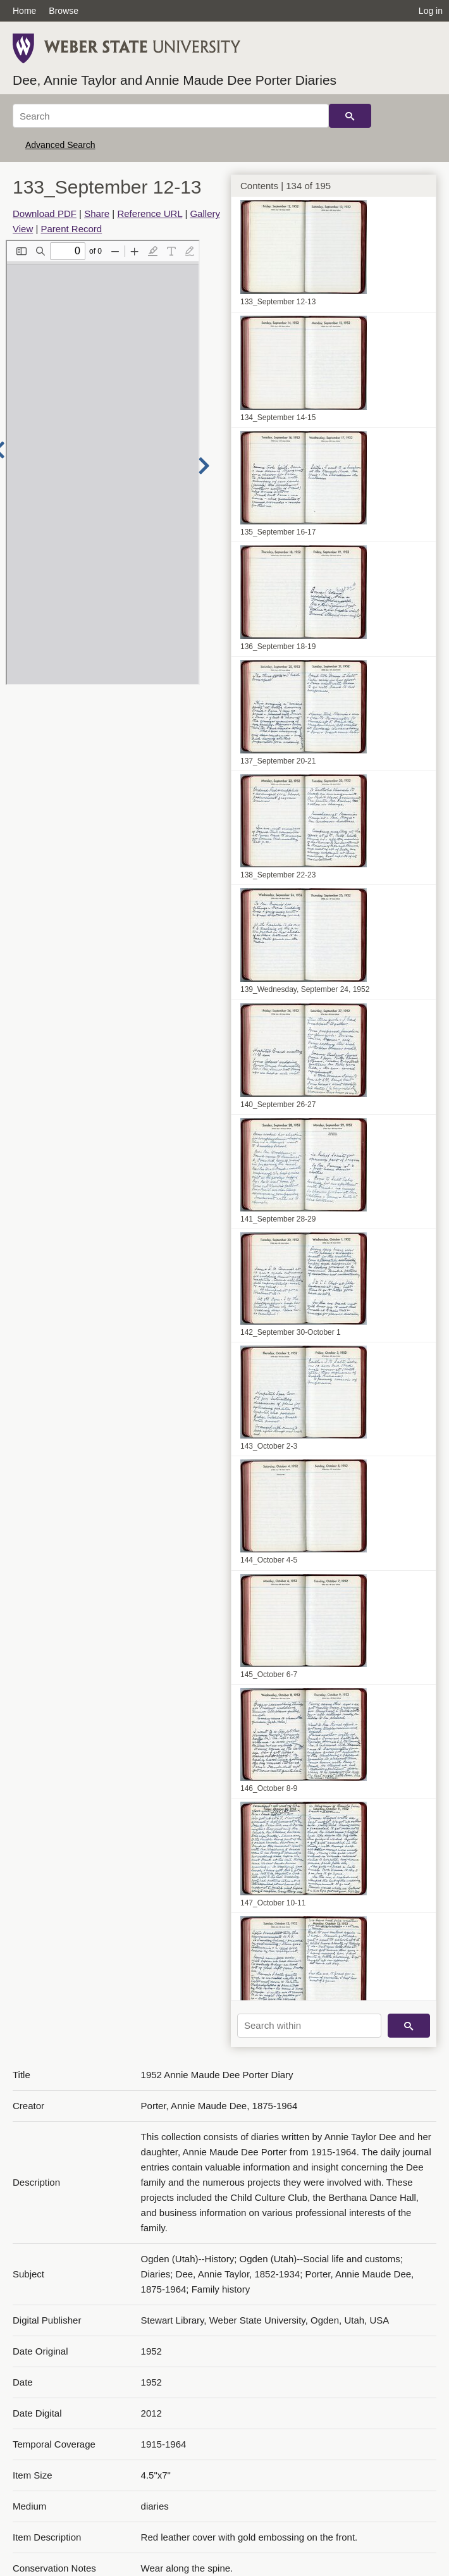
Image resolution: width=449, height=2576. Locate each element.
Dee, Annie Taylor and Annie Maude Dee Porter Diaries (174, 80)
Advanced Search (60, 145)
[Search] (171, 116)
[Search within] (309, 2026)
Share (96, 213)
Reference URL (149, 213)
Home (24, 11)
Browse (63, 11)
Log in (431, 11)
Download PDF (45, 213)
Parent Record (71, 228)
